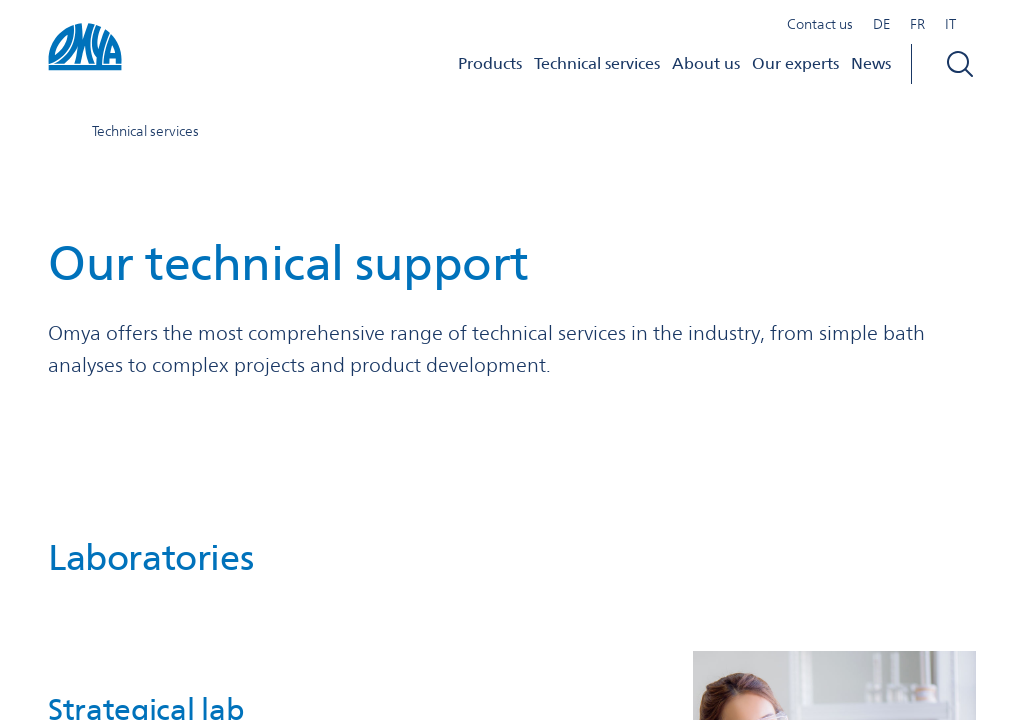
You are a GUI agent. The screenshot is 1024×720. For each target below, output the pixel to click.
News (871, 63)
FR (917, 24)
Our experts (795, 63)
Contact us (820, 24)
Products (490, 63)
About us (706, 63)
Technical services (597, 63)
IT (950, 24)
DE (881, 24)
